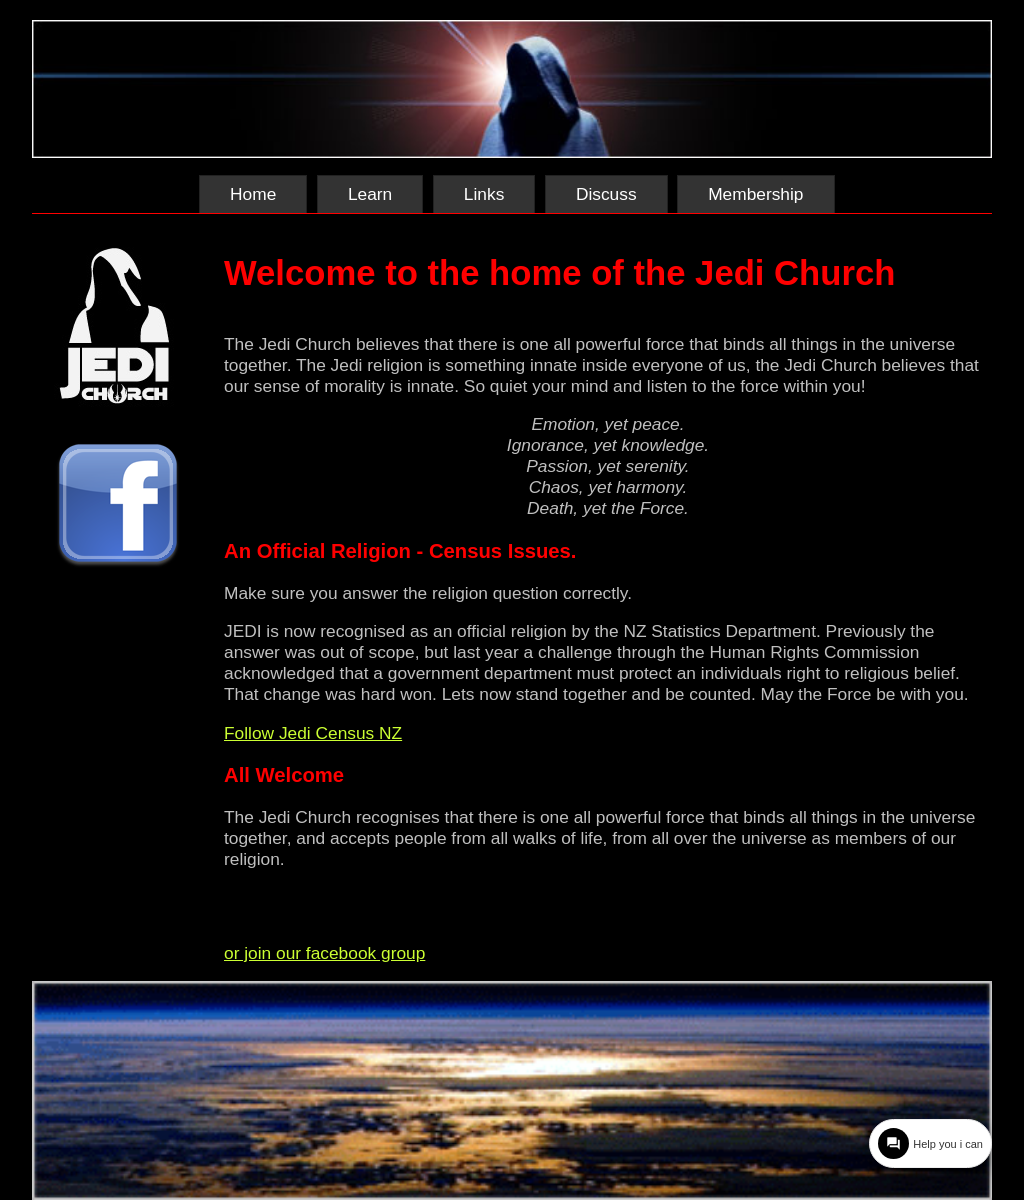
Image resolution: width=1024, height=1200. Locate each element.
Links (484, 194)
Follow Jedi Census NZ (313, 733)
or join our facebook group (324, 953)
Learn (370, 194)
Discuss (606, 194)
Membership (755, 194)
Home (253, 194)
